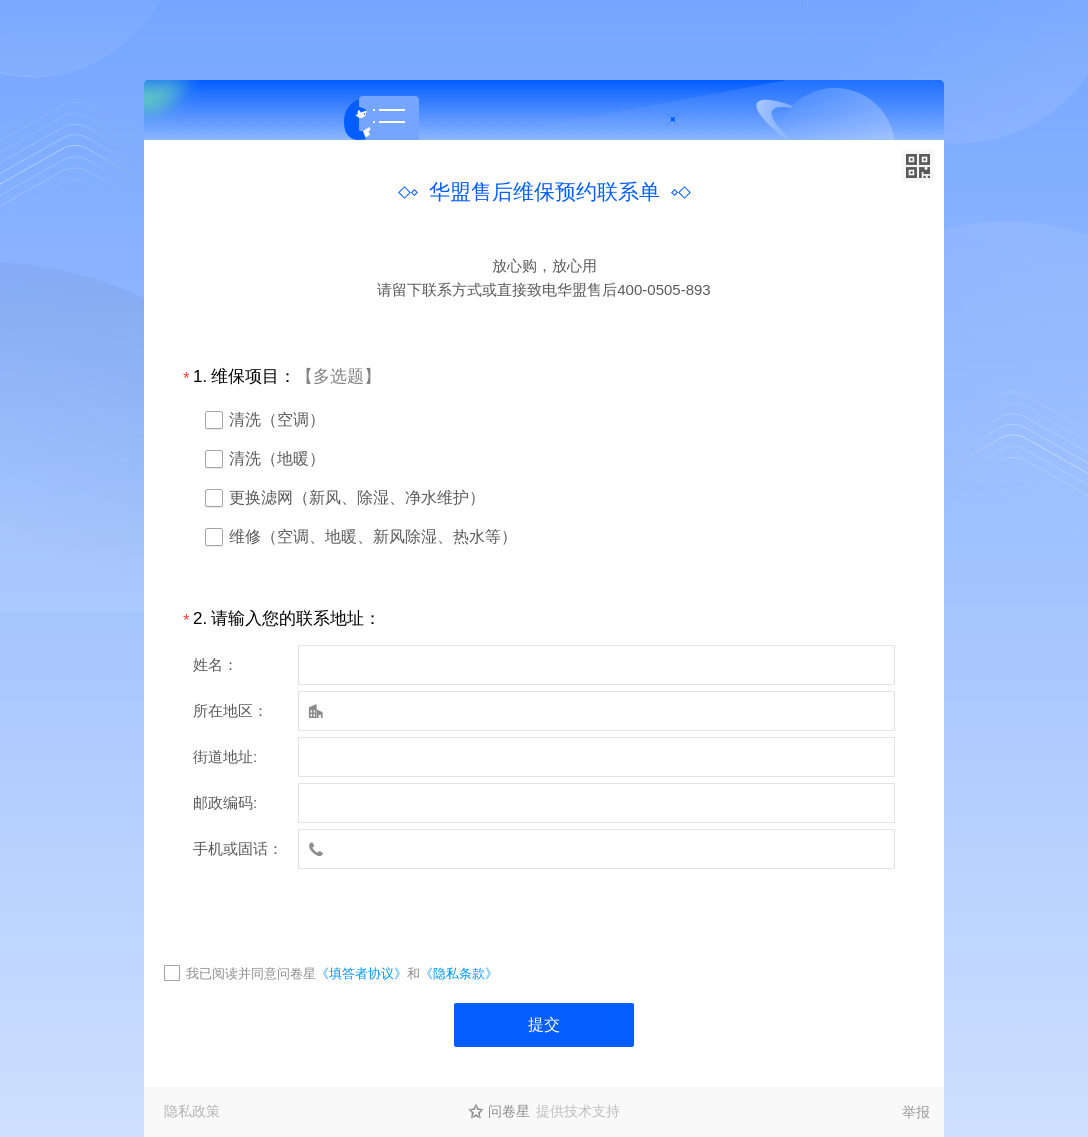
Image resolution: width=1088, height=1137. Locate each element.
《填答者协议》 (361, 973)
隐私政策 (192, 1111)
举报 (916, 1112)
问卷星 (509, 1111)
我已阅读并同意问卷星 (251, 973)
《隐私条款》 (459, 973)
